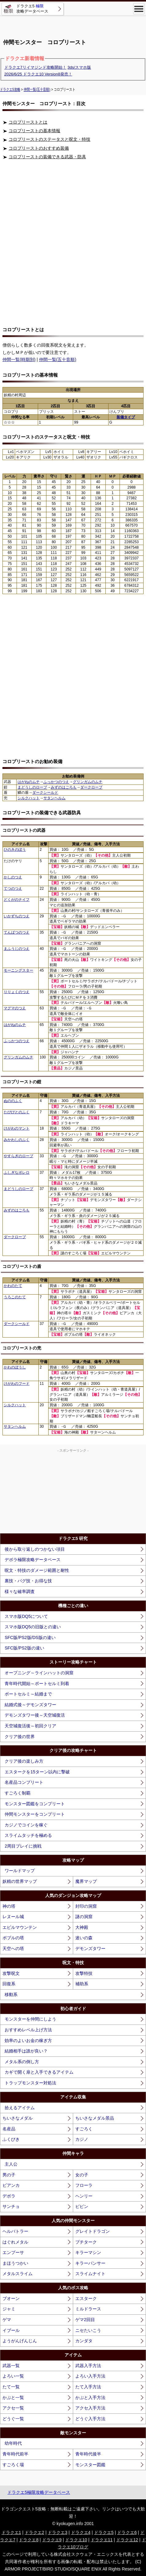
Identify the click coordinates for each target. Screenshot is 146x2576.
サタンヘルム (54, 798)
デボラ (8, 2196)
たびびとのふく (17, 1112)
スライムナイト (90, 2273)
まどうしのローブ (32, 787)
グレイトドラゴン (92, 2231)
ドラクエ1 (11, 2532)
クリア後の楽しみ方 (24, 1761)
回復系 (8, 1983)
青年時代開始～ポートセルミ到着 (37, 1683)
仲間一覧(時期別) (18, 359)
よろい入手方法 (90, 2376)
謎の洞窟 (84, 1916)
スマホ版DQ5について (26, 1616)
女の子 (81, 2174)
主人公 (11, 2164)
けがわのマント (17, 1128)
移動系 (11, 1994)
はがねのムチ (29, 782)
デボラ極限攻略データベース (33, 1559)
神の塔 (8, 1906)
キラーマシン (88, 2252)
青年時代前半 (15, 2453)
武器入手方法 (88, 2365)
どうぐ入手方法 (90, 2418)
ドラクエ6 (127, 2532)
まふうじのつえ (17, 948)
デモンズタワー (90, 1948)
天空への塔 (13, 1948)
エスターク (86, 2298)
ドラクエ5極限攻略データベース (38, 2492)
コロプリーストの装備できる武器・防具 (47, 156)
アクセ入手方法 (90, 2407)
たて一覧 (11, 2386)
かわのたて (13, 1286)
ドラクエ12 (127, 2539)
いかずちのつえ (17, 916)
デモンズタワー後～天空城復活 (35, 1715)
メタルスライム (17, 2273)
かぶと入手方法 (90, 2397)
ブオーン (11, 2298)
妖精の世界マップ (19, 1881)
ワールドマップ (20, 1870)
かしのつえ (13, 877)
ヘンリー (84, 2196)
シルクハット (29, 798)
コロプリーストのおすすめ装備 (39, 148)
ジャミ (8, 2308)
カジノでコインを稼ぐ (26, 1824)
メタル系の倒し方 (22, 2061)
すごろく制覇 (17, 1793)
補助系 (81, 1983)
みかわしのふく (17, 1140)
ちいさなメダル (17, 2118)
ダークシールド (45, 792)
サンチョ (11, 2206)
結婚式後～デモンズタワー (30, 1704)
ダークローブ (91, 787)
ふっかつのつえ (56, 782)
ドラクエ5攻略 (10, 89)
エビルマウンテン (19, 1927)
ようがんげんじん (19, 2340)
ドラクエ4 (81, 2532)
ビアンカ (11, 2185)
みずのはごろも (64, 787)
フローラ (84, 2185)
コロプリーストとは (28, 122)
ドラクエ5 (104, 2532)
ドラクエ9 (52, 2539)
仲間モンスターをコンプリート (35, 1814)
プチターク (86, 2242)
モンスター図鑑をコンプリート (35, 1803)
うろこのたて (15, 1297)
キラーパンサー (90, 2263)
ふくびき (11, 2139)
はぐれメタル (15, 2242)
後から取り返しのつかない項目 (35, 1549)
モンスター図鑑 (90, 2464)
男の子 (8, 2174)
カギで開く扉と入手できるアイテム (39, 2072)
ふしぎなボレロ (17, 1172)
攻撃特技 (84, 1973)
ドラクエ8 (28, 2539)
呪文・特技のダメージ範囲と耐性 (37, 1570)
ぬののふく (13, 1101)
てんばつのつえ (17, 932)
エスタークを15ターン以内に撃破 (37, 1771)
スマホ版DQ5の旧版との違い (33, 1626)
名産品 (8, 2128)
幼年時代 (13, 2443)
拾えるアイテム (20, 2107)
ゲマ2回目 (85, 2319)
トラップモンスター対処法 (30, 2082)
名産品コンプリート (24, 1782)
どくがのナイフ (17, 899)
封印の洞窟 (86, 1906)
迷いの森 (84, 1937)
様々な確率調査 (20, 1591)
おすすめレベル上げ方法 (28, 2029)
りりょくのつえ (17, 992)
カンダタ (84, 2340)
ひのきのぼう (15, 849)
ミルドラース (88, 2308)
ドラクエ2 (34, 2532)
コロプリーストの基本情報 (34, 130)
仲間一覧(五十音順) (37, 89)
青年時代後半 (88, 2453)
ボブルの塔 (13, 1937)
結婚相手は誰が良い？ (26, 2050)
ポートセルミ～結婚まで (28, 1693)
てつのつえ (13, 888)
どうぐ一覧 (13, 2418)
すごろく (84, 2128)
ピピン (81, 2206)
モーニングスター (18, 970)
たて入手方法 (88, 2386)
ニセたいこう (88, 2330)
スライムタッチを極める (28, 1835)
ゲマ (6, 2319)
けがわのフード (17, 1383)
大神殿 (81, 1927)
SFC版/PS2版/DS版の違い (30, 1637)
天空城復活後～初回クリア (30, 1725)
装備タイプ (125, 417)
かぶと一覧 (13, 2397)
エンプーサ (13, 2252)
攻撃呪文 (11, 1973)
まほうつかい (15, 2263)
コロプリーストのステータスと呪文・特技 (49, 139)
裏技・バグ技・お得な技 (28, 1580)
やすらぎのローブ (18, 1156)
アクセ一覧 (13, 2407)
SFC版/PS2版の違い (24, 1647)
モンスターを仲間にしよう (30, 2019)
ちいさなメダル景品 (94, 2118)
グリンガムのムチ (87, 782)
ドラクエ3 (57, 2532)
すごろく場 (13, 2464)
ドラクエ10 (76, 2539)
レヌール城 (13, 1916)
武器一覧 (11, 2365)
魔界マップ (86, 1881)
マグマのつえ (15, 1008)
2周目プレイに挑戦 (23, 1846)
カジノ (81, 2139)
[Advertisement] (73, 24)
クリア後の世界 (20, 1736)
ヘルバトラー (15, 2231)
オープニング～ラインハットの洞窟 (39, 1672)
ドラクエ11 (102, 2539)
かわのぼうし (15, 1367)
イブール (11, 2330)
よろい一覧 (13, 2376)
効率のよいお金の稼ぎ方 (28, 2040)
